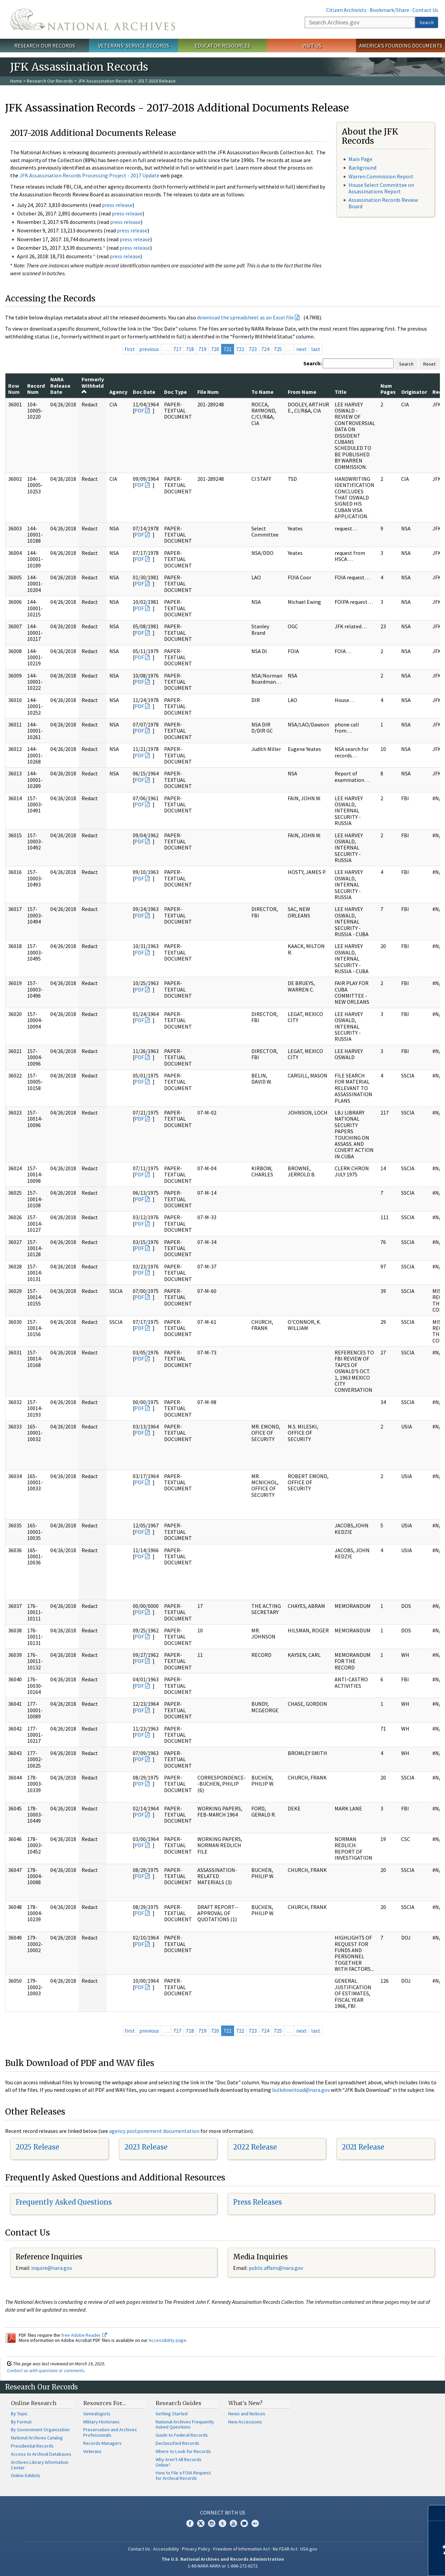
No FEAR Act (285, 2549)
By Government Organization (40, 2429)
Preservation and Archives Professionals (110, 2432)
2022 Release (255, 2147)
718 (190, 349)
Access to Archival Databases (41, 2454)
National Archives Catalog (37, 2438)
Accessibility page (167, 2340)
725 (278, 349)
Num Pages (388, 388)
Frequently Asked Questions (64, 2202)
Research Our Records (44, 45)
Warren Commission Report (381, 176)
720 (215, 349)
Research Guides (178, 2403)
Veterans (92, 2451)
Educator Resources (222, 45)
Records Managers (102, 2443)
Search (427, 22)
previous (149, 349)
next (301, 349)
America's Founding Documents (400, 45)
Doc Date (144, 391)
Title (340, 391)
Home (16, 81)
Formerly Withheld (93, 385)
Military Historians (101, 2422)
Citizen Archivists (346, 9)
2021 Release (363, 2147)
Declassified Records (177, 2443)
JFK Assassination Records (105, 81)
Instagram (212, 2523)
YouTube (233, 2523)
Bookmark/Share (389, 9)
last (315, 349)
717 (177, 349)
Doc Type (175, 391)
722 (240, 349)
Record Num (36, 388)
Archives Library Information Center (39, 2465)
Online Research (33, 2403)
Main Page (360, 159)
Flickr (255, 2523)
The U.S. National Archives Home (92, 19)
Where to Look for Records (183, 2451)
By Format (21, 2422)
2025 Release (37, 2147)
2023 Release (145, 2147)
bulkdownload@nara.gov (301, 2089)
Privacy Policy (196, 2549)
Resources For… (104, 2403)
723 (253, 349)
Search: (312, 363)
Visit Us (311, 45)
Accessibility (166, 2549)
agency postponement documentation (154, 2130)
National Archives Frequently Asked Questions (185, 2424)
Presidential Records (32, 2446)
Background (362, 167)
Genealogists (96, 2414)
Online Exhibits (25, 2475)
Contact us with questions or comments (45, 2370)
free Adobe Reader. (84, 2335)
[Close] (437, 2513)
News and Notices (246, 2414)
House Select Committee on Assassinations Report (381, 188)
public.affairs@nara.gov (276, 2267)
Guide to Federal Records (182, 2435)
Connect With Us (222, 2512)
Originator (414, 391)
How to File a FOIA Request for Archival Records (183, 2475)
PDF (139, 410)
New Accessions (245, 2422)
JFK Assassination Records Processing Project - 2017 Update (89, 175)
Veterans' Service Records (133, 45)
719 (202, 349)
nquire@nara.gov (52, 2267)
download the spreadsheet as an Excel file (245, 317)
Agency (118, 391)
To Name (262, 391)
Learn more (385, 2564)
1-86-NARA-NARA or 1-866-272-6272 (222, 2566)
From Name (302, 391)
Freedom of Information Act (241, 2549)
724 (265, 349)
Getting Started (172, 2414)
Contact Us (425, 9)
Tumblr (222, 2523)
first (130, 349)
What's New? (245, 2403)
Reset (429, 364)
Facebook (190, 2523)
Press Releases (257, 2202)
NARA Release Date (60, 385)
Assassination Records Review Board (383, 203)
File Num (208, 391)
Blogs (244, 2523)
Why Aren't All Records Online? (178, 2462)
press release (117, 204)
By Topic (19, 2414)
